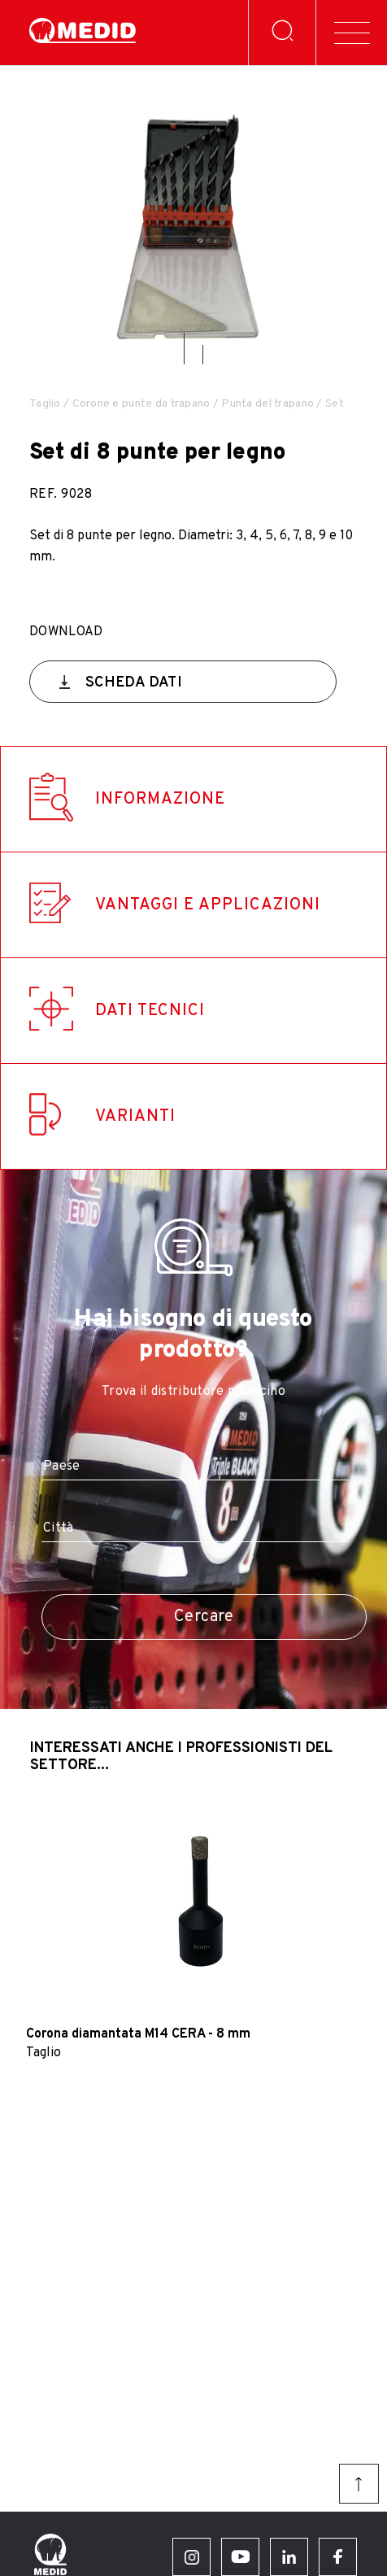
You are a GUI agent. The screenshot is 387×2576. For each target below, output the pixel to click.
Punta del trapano (267, 404)
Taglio (45, 404)
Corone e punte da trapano (141, 404)
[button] (184, 348)
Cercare (204, 1617)
